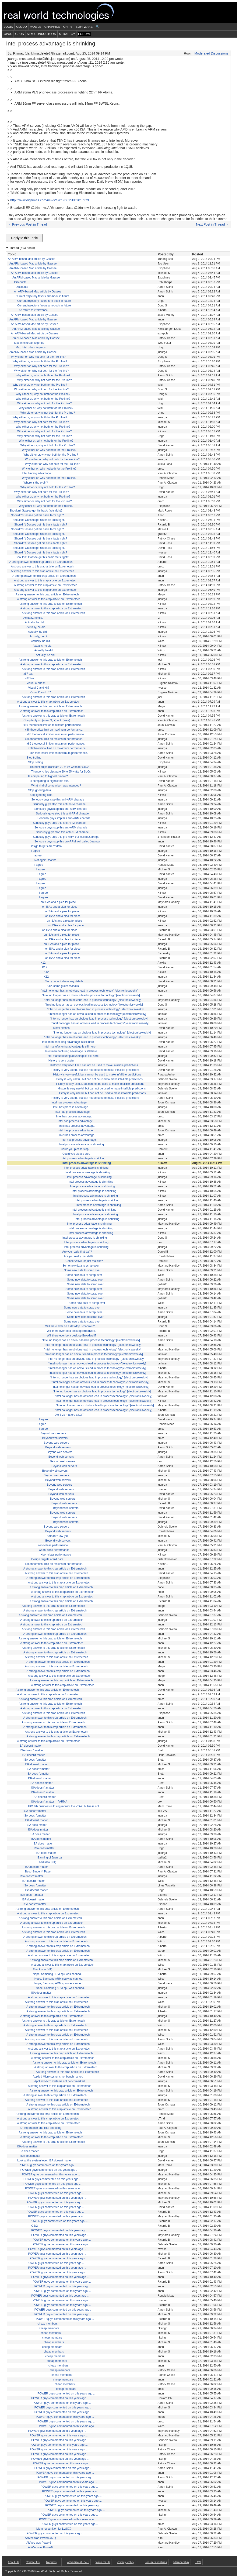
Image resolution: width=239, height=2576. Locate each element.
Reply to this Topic (24, 238)
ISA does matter (36, 1825)
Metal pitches (61, 1028)
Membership (181, 2562)
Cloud (21, 26)
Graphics (52, 26)
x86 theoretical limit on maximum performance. (53, 725)
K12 (43, 962)
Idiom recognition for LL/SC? (53, 2528)
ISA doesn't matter (30, 1745)
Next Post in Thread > (212, 224)
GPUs (19, 34)
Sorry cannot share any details (64, 981)
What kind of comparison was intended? (56, 785)
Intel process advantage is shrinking (81, 1144)
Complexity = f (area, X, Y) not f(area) (47, 720)
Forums (84, 34)
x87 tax (28, 673)
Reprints (51, 2562)
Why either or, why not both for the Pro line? (38, 356)
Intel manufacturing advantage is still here (68, 1042)
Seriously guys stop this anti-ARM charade (57, 799)
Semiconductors (41, 34)
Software (84, 26)
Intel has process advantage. (69, 1102)
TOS (198, 2562)
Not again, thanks (45, 860)
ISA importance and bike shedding (40, 2127)
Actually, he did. (33, 617)
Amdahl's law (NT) (58, 1536)
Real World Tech (64, 12)
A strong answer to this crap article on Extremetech (41, 561)
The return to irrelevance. (33, 310)
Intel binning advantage (36, 473)
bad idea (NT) (47, 1862)
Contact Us (32, 2562)
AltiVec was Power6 (38, 2542)
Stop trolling (34, 757)
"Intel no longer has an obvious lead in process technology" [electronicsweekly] (89, 990)
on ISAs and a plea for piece (58, 902)
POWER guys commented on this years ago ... (48, 2165)
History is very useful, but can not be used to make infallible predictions (94, 1065)
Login (8, 26)
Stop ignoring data (39, 790)
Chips (68, 26)
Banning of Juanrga (50, 1857)
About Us (13, 2562)
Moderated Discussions (211, 53)
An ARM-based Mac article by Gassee (31, 259)
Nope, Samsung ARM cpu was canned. (57, 1974)
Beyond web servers (53, 1433)
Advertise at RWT (78, 2562)
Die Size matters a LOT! (69, 1414)
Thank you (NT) (42, 1969)
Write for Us (102, 2562)
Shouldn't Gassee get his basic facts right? (36, 510)
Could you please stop (75, 1149)
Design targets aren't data (46, 846)
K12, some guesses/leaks (63, 986)
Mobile (35, 26)
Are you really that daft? (77, 1251)
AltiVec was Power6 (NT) (40, 2538)
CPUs (8, 34)
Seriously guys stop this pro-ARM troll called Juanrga (65, 836)
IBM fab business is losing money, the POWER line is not (63, 1806)
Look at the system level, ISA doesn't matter (44, 2160)
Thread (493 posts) (22, 248)
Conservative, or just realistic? (84, 1261)
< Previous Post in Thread (28, 224)
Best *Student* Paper (38, 1871)
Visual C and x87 (37, 683)
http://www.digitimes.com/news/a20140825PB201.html (49, 200)
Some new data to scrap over (80, 1265)
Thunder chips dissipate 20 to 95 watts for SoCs (59, 767)
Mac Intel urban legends (29, 342)
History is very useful (61, 1060)
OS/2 (34, 2225)
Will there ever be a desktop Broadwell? (70, 1326)
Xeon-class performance (53, 1545)
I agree (35, 850)
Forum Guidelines (156, 2562)
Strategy (67, 34)
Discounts (20, 282)
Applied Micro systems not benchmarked (58, 2076)
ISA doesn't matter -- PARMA (49, 1801)
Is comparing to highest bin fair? (48, 776)
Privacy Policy (125, 2562)
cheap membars (48, 2323)
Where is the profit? (36, 482)
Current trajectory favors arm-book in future (42, 296)
